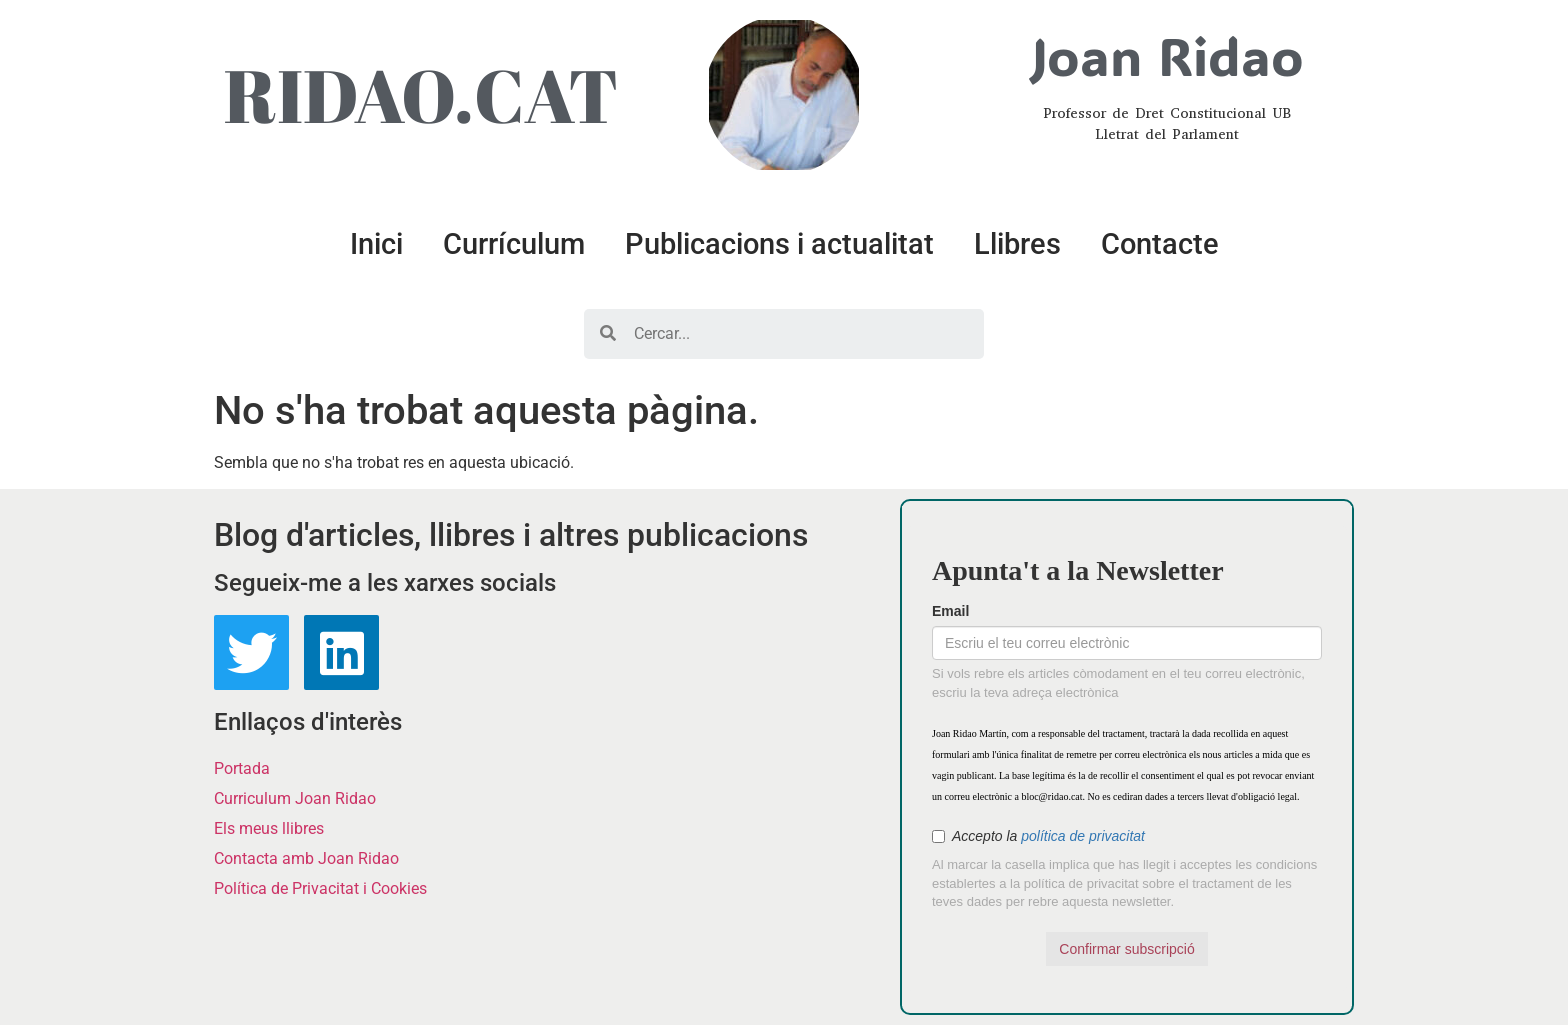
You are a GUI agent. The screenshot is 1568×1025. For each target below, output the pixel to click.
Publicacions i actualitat (779, 244)
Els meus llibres (269, 828)
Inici (376, 244)
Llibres (1017, 244)
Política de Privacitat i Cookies (320, 888)
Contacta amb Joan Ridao (306, 858)
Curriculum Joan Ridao (295, 798)
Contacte (1160, 244)
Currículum (514, 244)
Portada (242, 768)
